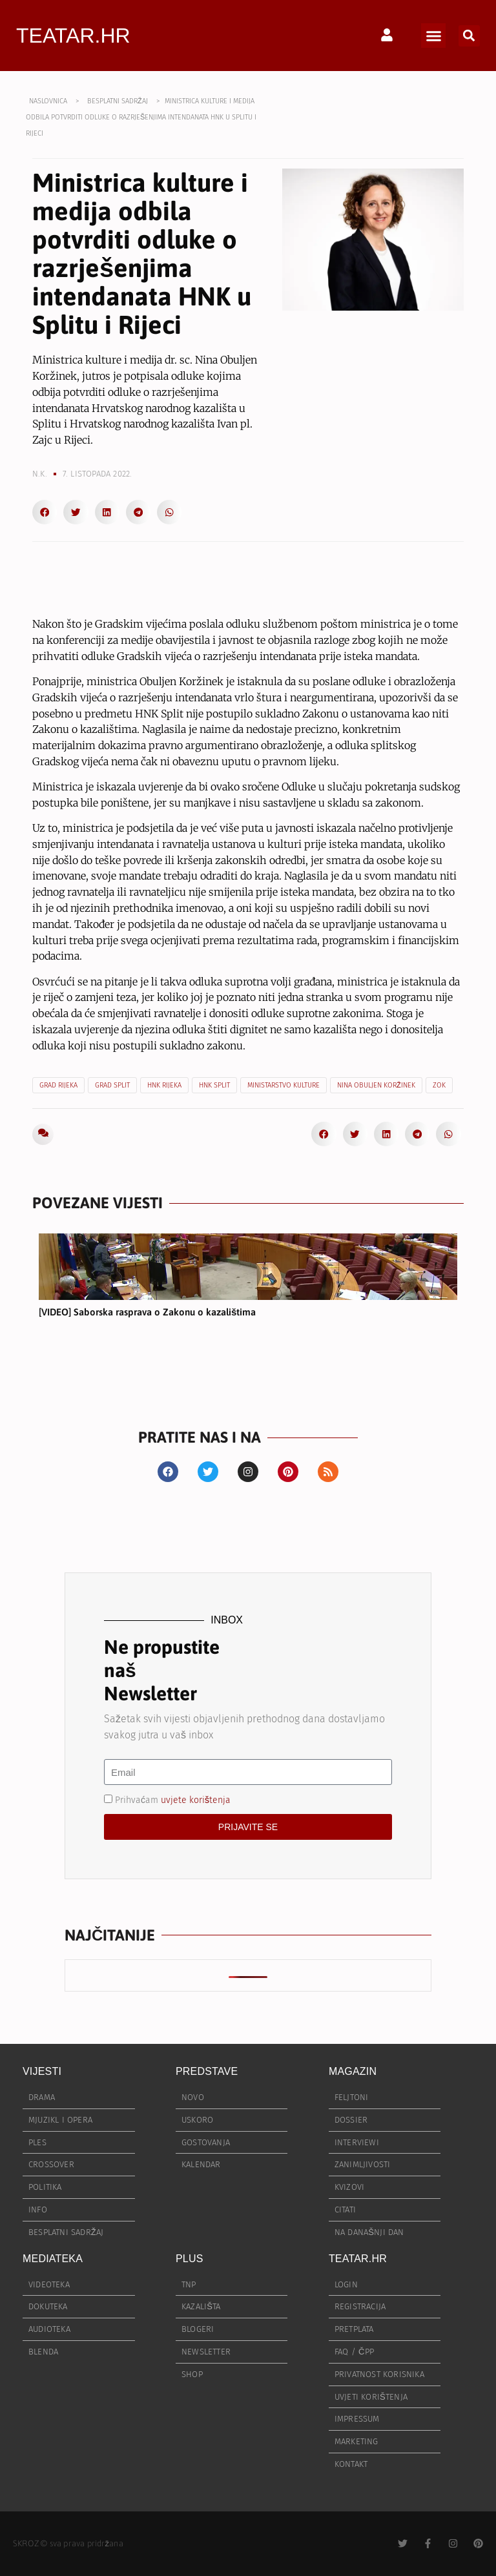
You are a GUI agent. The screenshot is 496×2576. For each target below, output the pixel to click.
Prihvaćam (173, 1800)
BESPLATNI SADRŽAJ (117, 101)
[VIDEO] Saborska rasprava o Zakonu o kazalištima (147, 1311)
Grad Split (112, 1085)
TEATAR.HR (73, 35)
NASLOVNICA (48, 101)
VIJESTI (42, 2071)
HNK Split (214, 1085)
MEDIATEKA (53, 2258)
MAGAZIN (353, 2071)
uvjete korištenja (196, 1800)
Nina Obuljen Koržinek (376, 1085)
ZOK (439, 1085)
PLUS (189, 2258)
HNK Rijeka (164, 1085)
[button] (433, 35)
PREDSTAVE (207, 2071)
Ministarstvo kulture (283, 1085)
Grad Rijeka (58, 1085)
